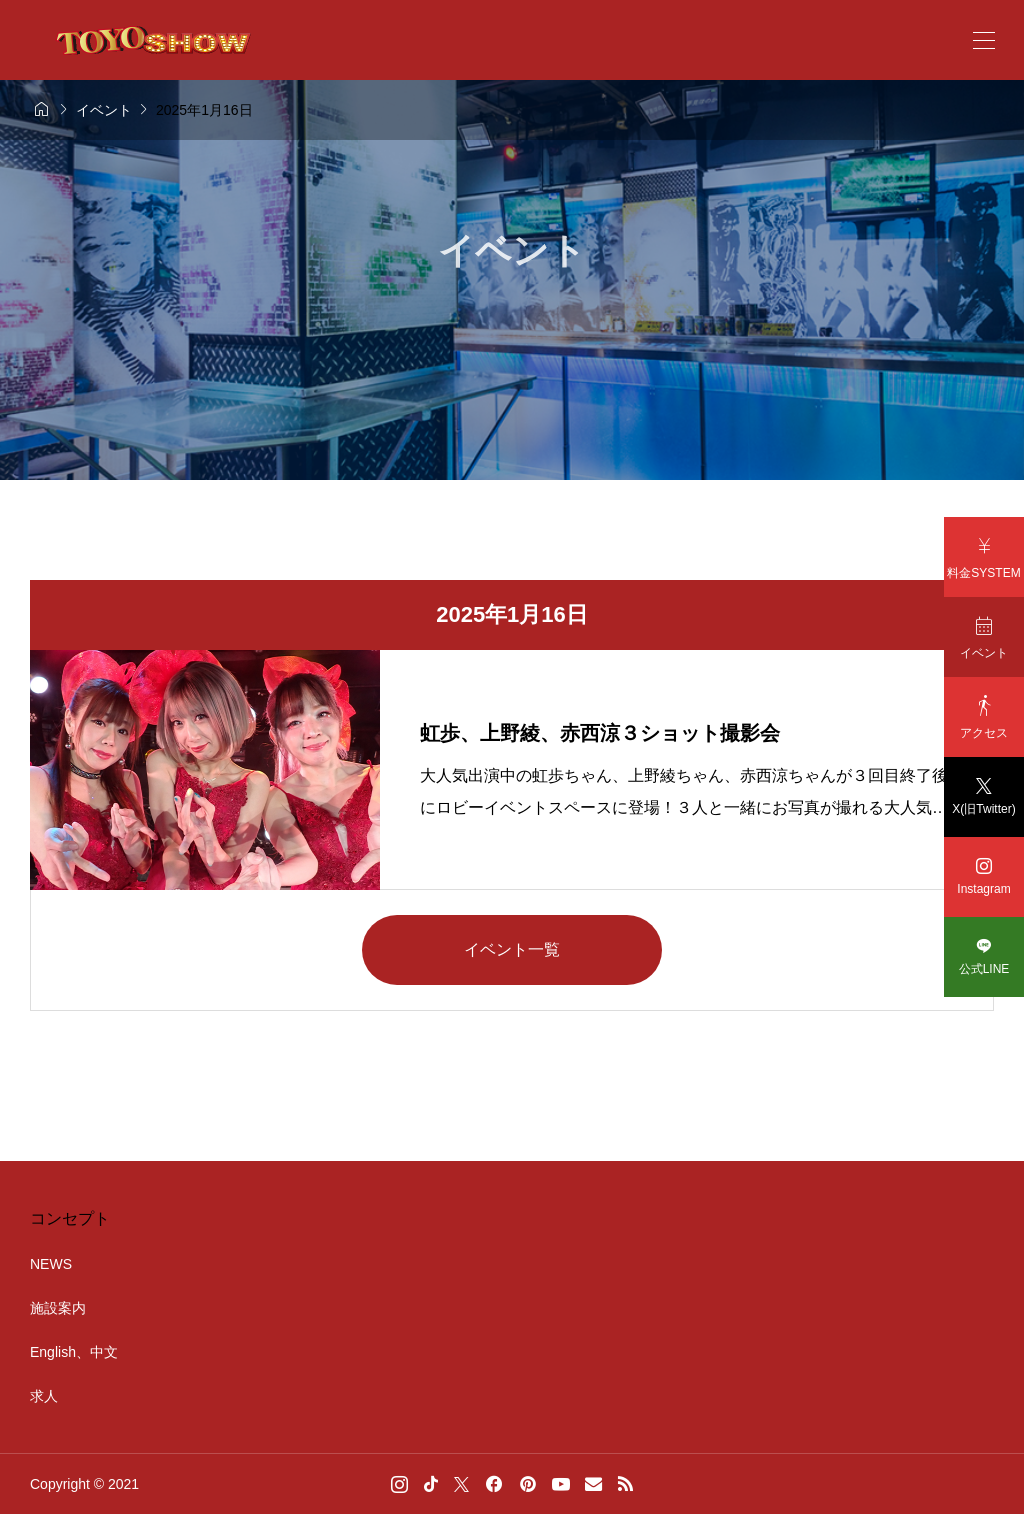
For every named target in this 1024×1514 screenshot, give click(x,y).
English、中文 (74, 1352)
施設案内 (58, 1308)
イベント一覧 (512, 949)
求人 (44, 1396)
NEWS (51, 1264)
